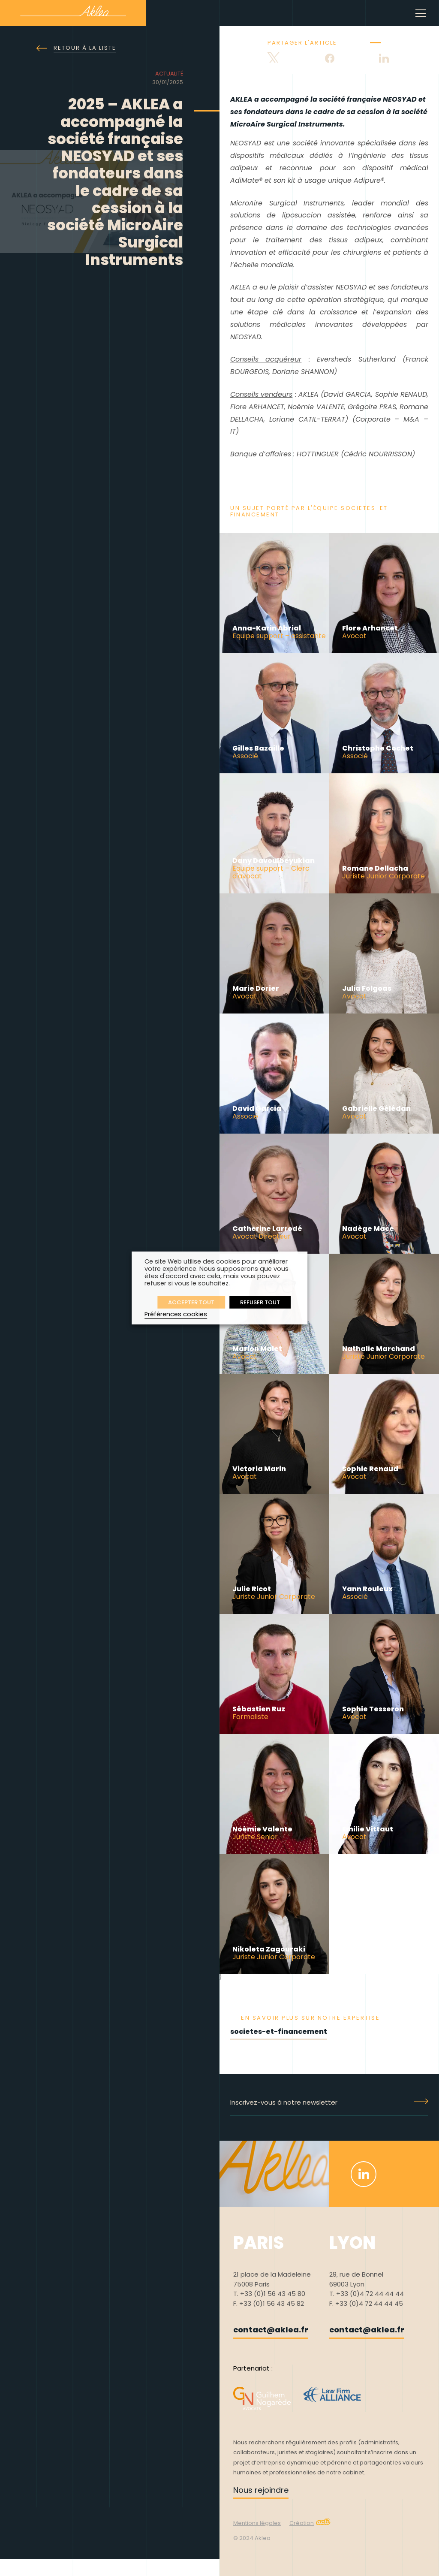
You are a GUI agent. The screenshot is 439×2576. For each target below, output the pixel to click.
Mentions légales (257, 2523)
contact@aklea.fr (270, 2329)
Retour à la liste (76, 48)
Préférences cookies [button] (175, 1314)
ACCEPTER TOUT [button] (191, 1302)
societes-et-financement (278, 2031)
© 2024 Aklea (252, 2538)
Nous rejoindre (261, 2490)
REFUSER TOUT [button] (260, 1302)
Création (310, 2523)
